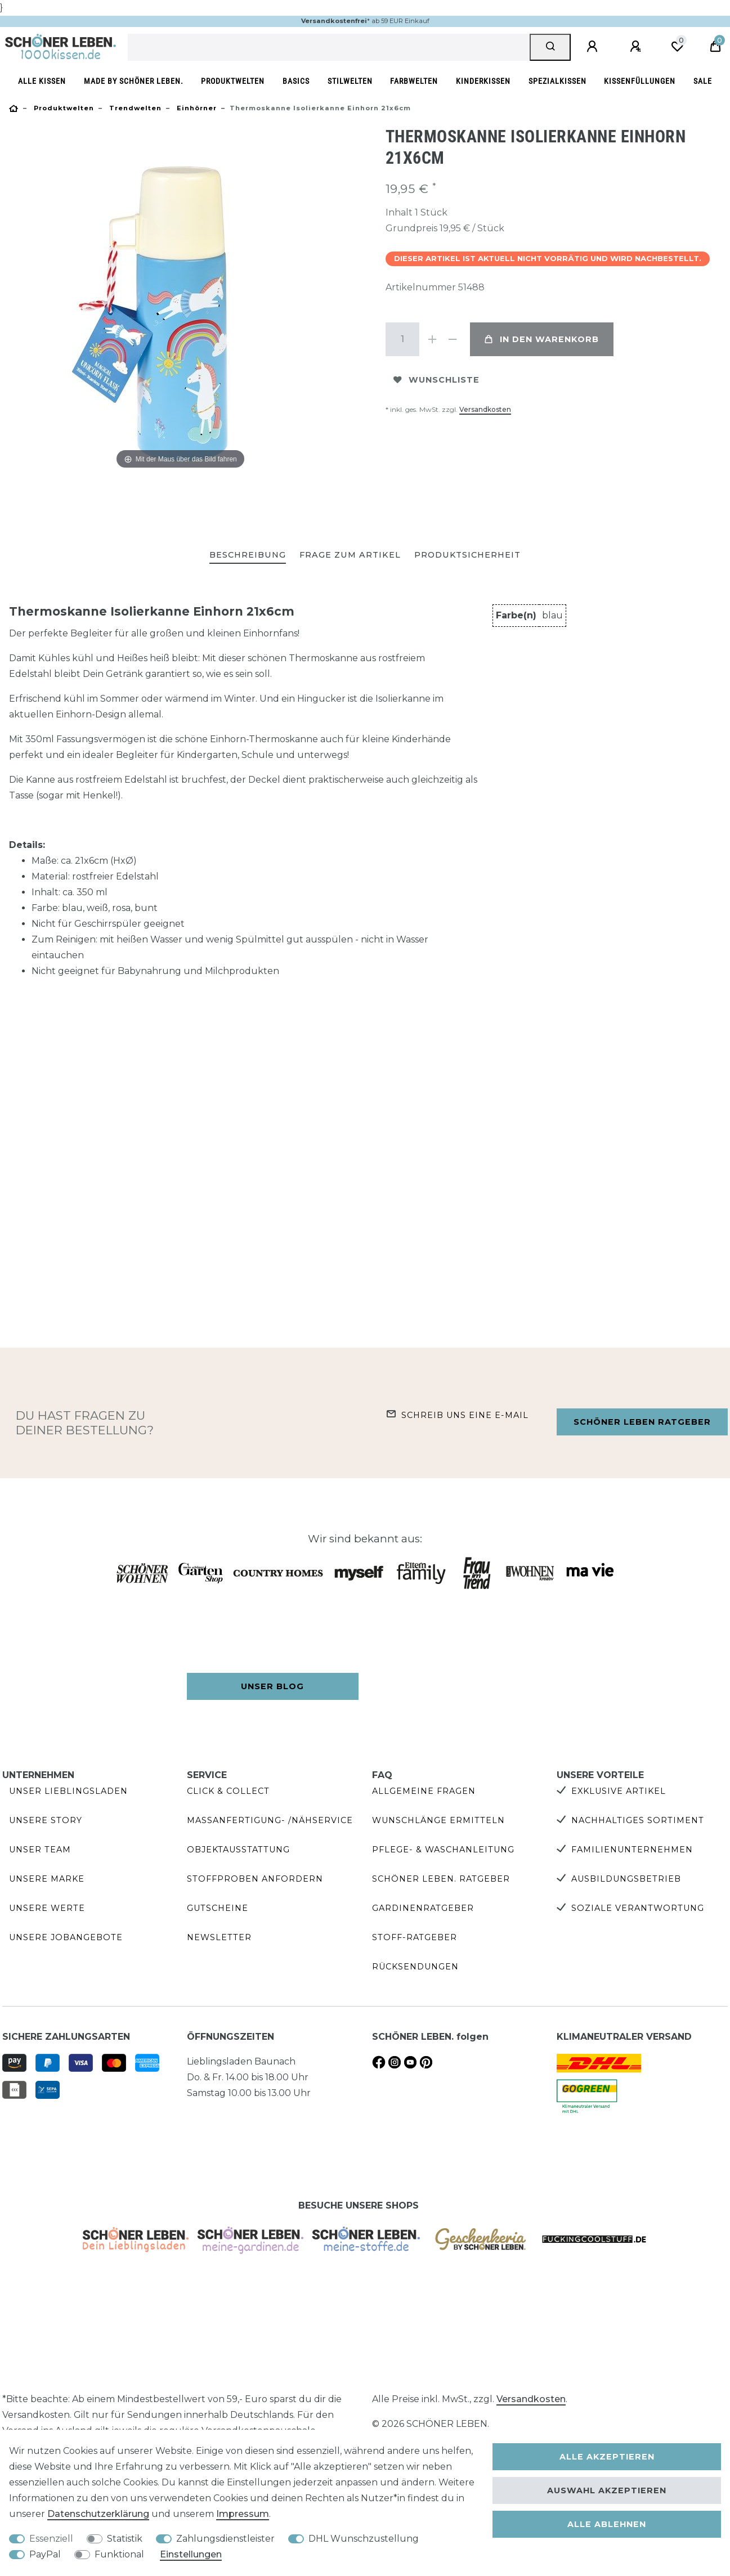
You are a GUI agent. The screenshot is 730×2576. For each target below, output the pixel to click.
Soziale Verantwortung (637, 1908)
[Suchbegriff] (329, 47)
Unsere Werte (47, 1908)
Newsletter (219, 1937)
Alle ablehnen (606, 2524)
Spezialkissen (557, 81)
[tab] (248, 556)
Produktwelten (233, 81)
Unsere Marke (46, 1879)
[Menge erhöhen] (433, 339)
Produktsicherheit (467, 555)
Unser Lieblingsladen (68, 1791)
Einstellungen (191, 2554)
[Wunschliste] (677, 46)
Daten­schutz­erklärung (98, 2513)
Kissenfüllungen (639, 81)
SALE (702, 81)
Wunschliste (436, 380)
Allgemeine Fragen (424, 1791)
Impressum (242, 2513)
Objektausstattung (238, 1850)
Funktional (119, 2554)
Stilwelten (350, 81)
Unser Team (40, 1850)
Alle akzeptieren (607, 2457)
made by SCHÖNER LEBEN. (133, 81)
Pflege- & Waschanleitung (443, 1850)
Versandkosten (485, 409)
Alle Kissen (42, 81)
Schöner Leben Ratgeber (642, 1422)
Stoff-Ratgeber (414, 1937)
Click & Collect (228, 1791)
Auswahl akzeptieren (606, 2490)
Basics (296, 81)
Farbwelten (414, 81)
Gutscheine (217, 1908)
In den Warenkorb (542, 339)
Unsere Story (45, 1820)
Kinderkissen (483, 81)
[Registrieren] (637, 46)
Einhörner (195, 108)
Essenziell (51, 2538)
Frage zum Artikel (350, 555)
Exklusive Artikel (618, 1791)
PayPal (45, 2554)
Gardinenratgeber (423, 1908)
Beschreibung (247, 555)
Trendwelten (134, 108)
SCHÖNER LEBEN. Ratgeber (441, 1879)
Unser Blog (272, 1686)
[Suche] (550, 47)
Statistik (124, 2538)
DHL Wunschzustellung (363, 2538)
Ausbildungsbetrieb (626, 1879)
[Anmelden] (594, 46)
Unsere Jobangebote (66, 1937)
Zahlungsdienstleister (225, 2538)
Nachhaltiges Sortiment (637, 1820)
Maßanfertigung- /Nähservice (270, 1820)
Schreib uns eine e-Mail (465, 1415)
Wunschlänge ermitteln (438, 1820)
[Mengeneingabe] (402, 339)
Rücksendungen (415, 1967)
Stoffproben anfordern (255, 1879)
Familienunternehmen (632, 1850)
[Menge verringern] (453, 339)
